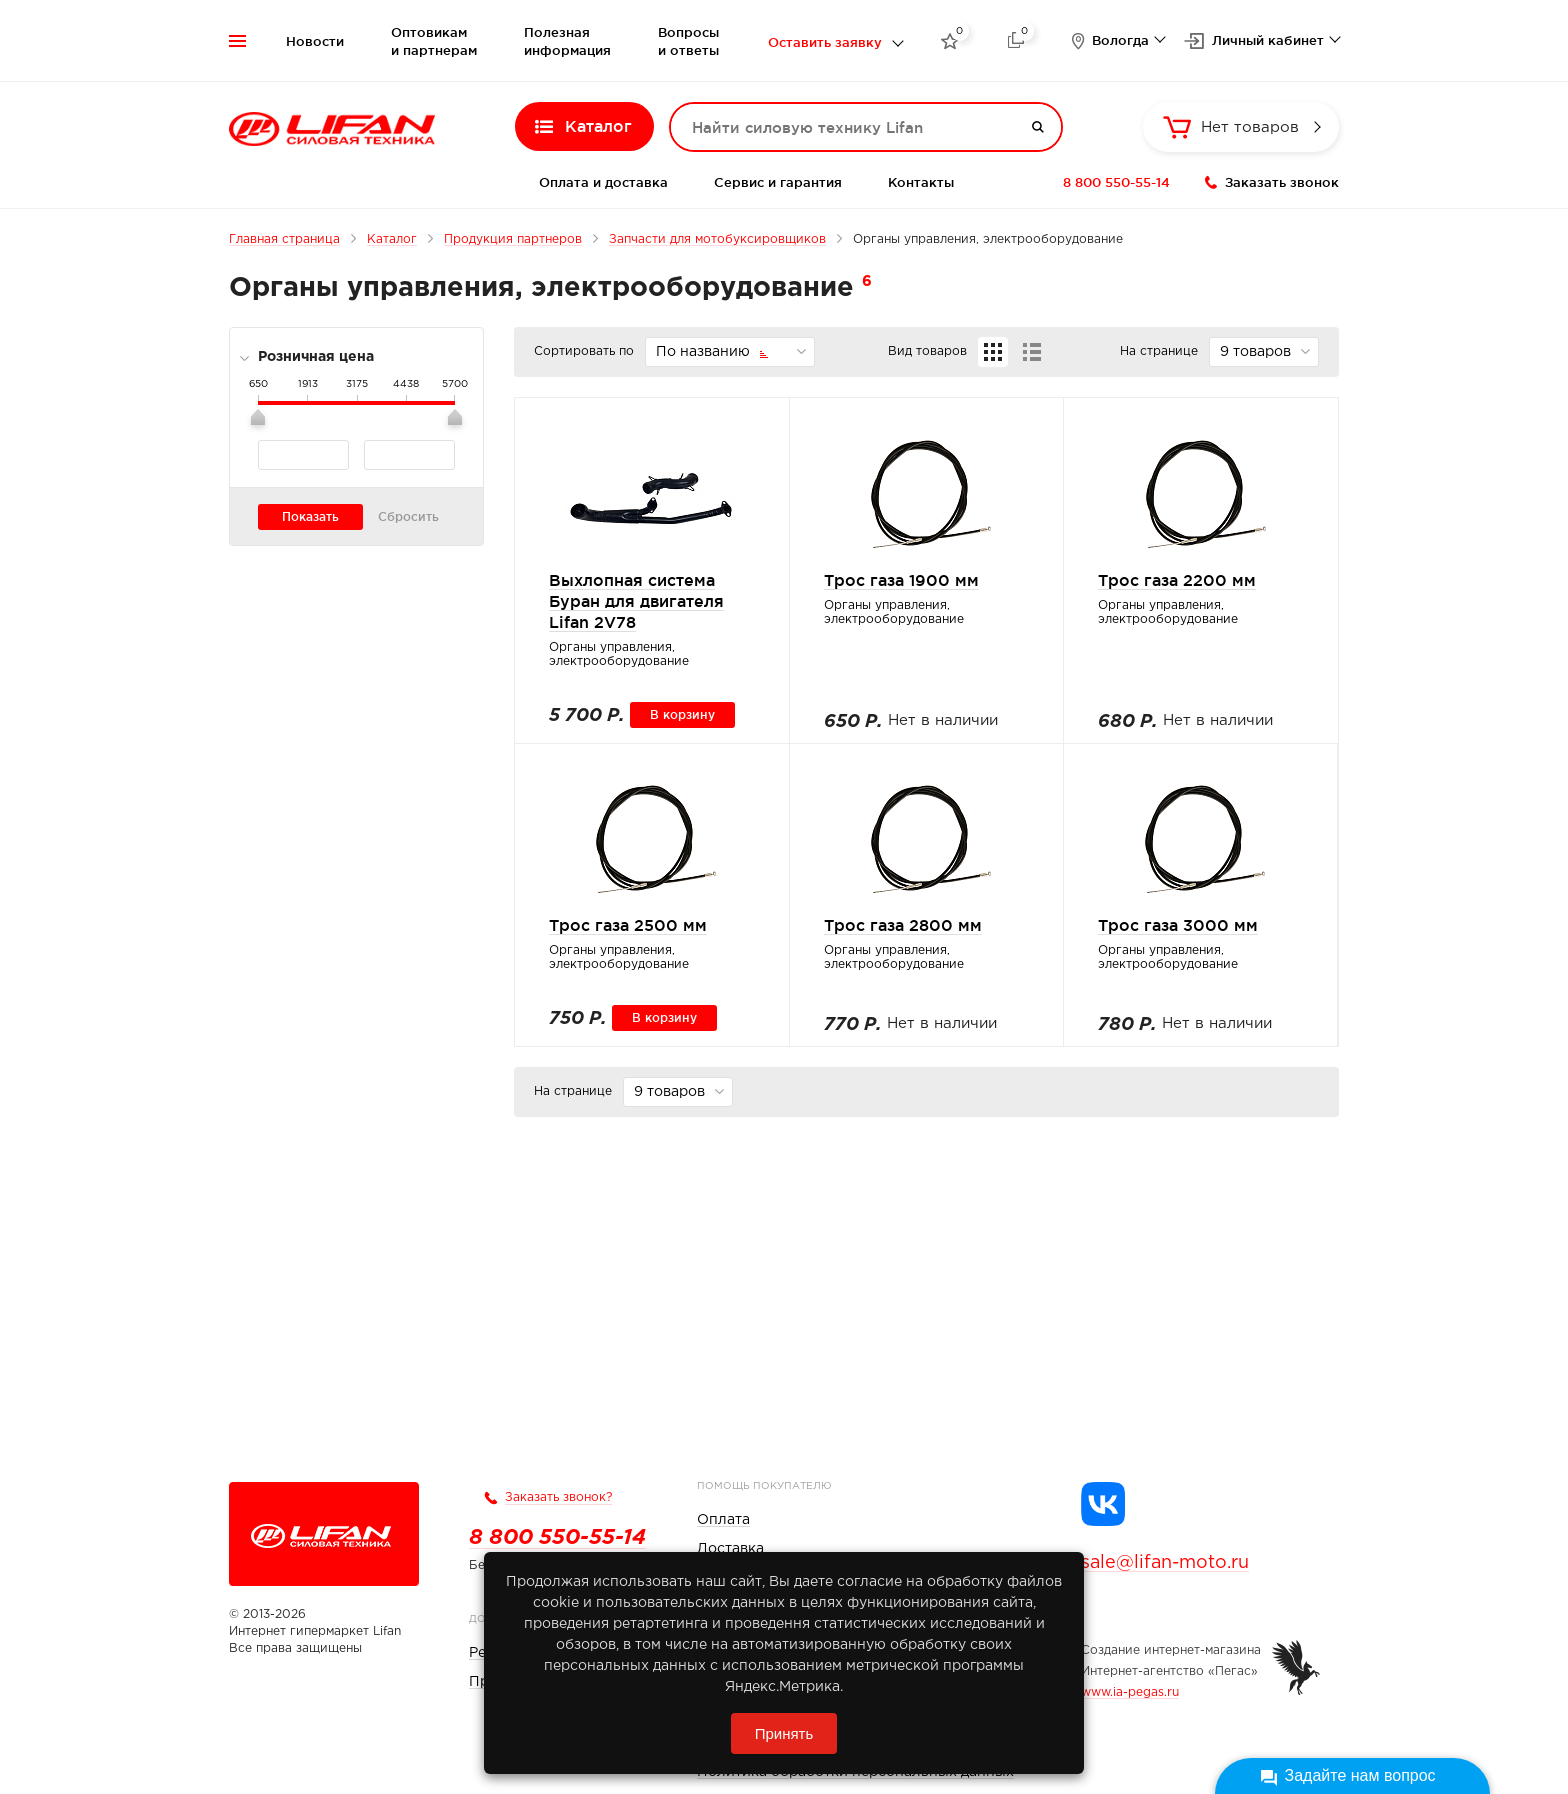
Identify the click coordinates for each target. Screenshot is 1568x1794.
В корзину (682, 714)
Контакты (921, 182)
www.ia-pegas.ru (1130, 1692)
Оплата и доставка (603, 182)
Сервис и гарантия (778, 182)
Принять (784, 1733)
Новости (315, 41)
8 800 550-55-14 (1116, 182)
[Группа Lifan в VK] (1103, 1504)
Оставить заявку (825, 42)
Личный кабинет (1268, 40)
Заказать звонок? (558, 1497)
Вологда (1120, 40)
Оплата (723, 1520)
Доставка (730, 1549)
